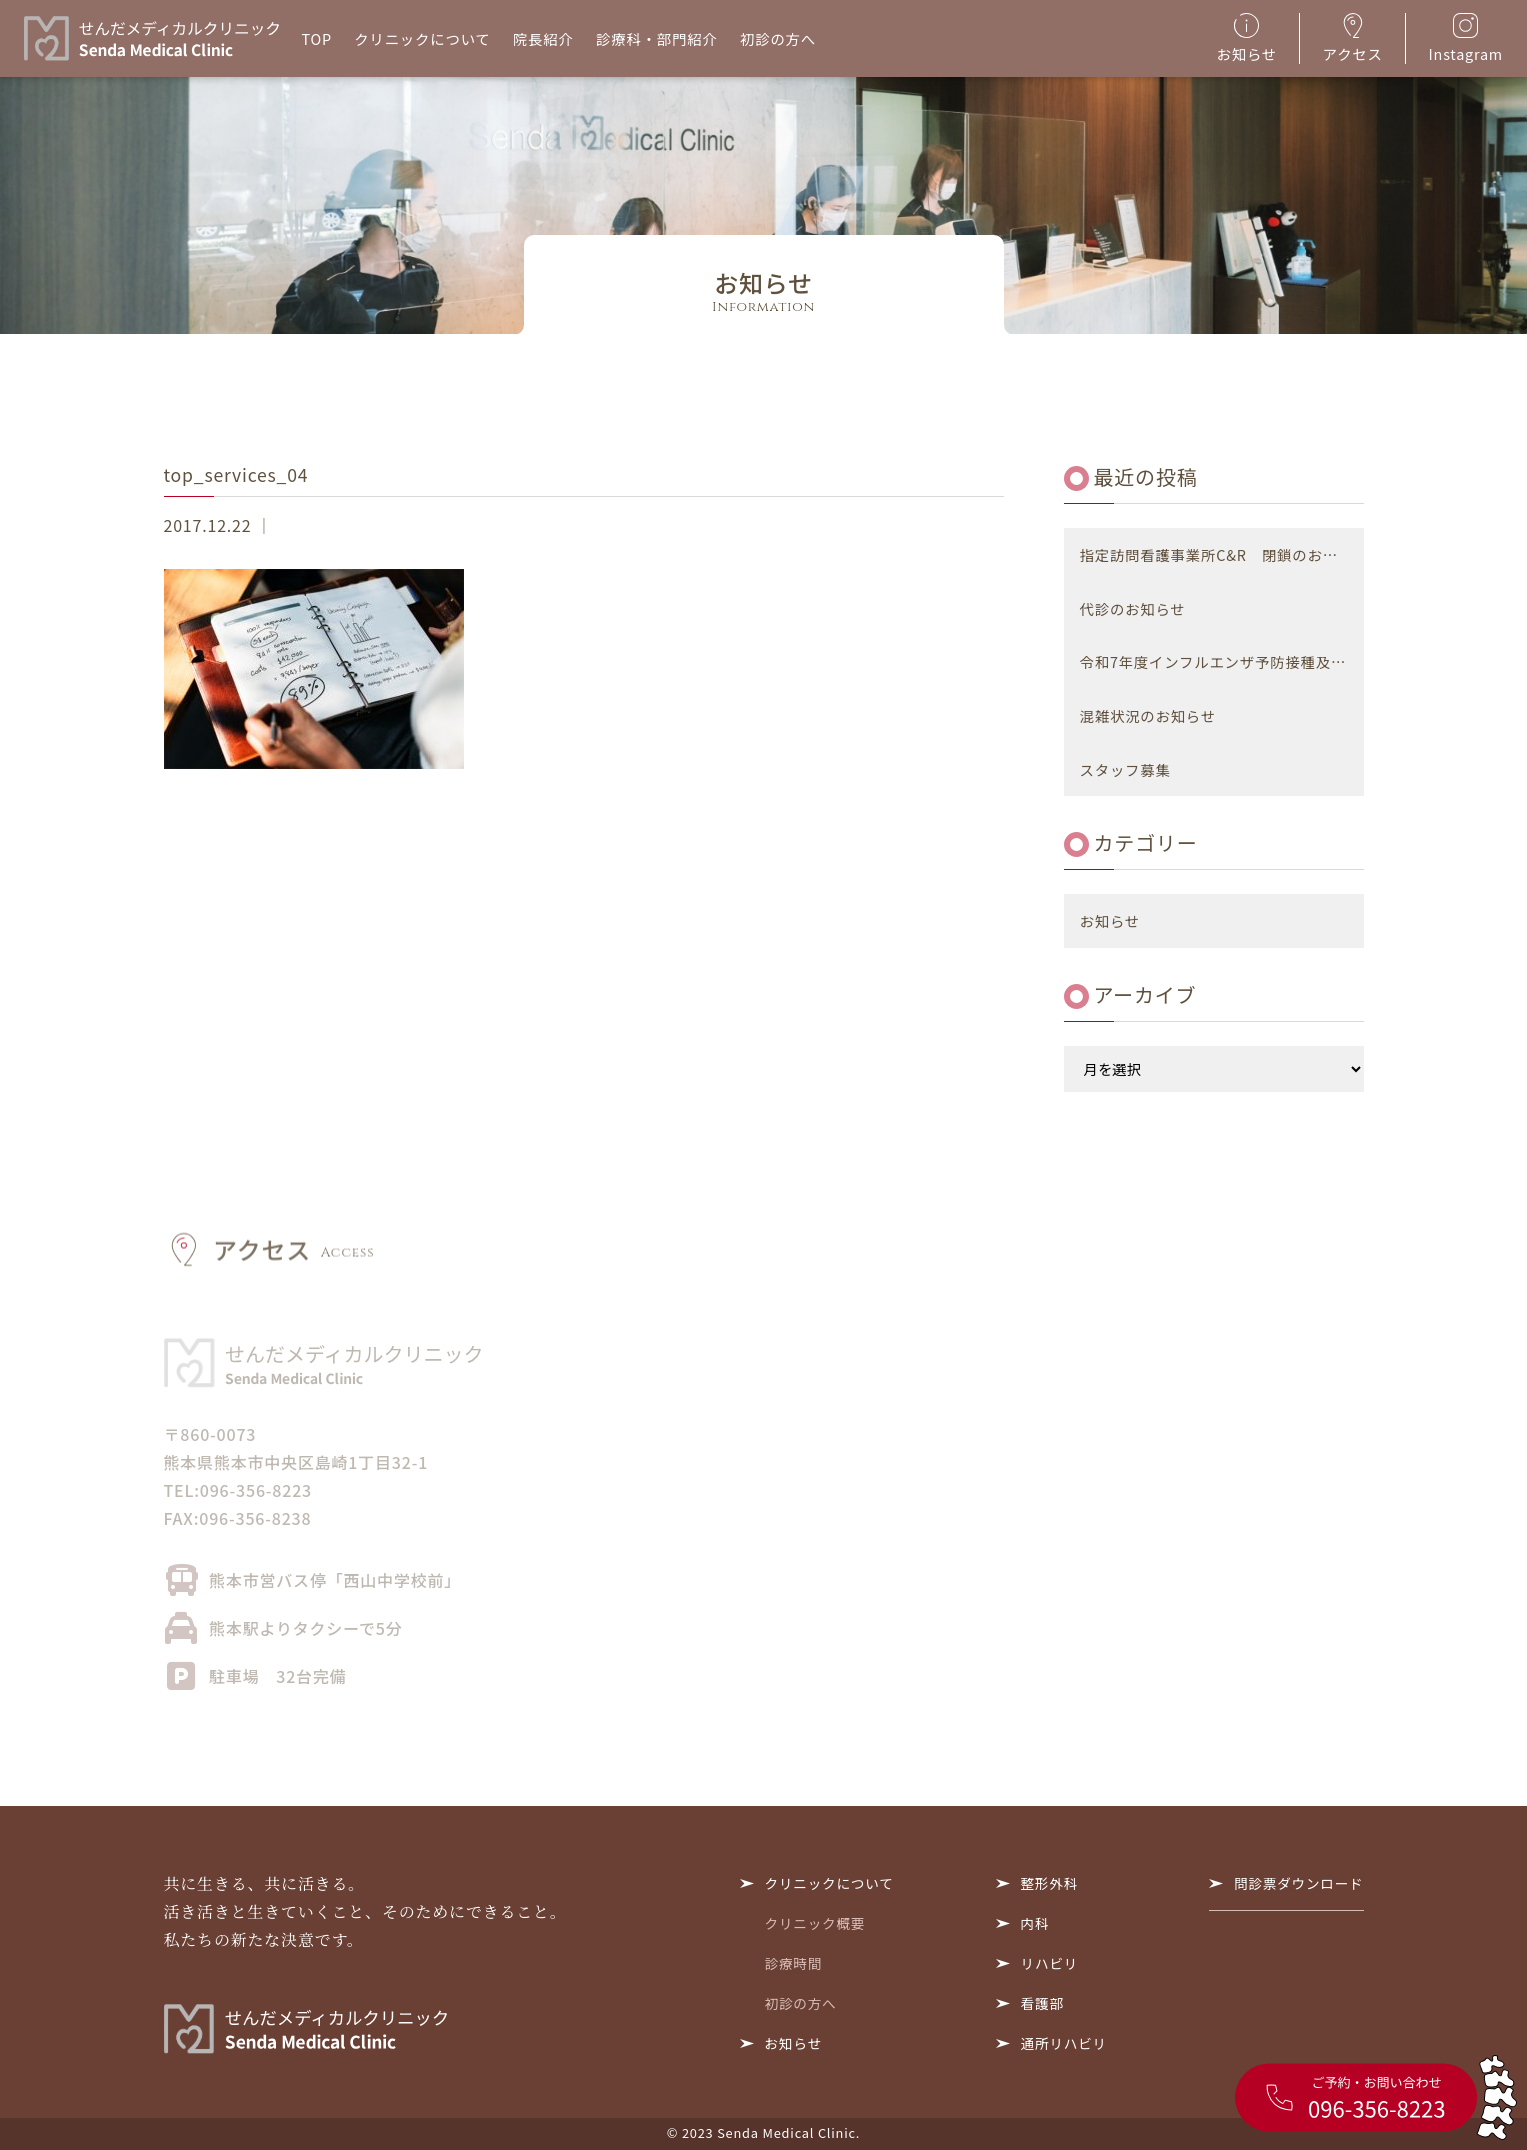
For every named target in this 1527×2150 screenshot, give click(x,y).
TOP (317, 38)
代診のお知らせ (1133, 608)
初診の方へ (778, 38)
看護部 (1042, 2003)
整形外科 (1050, 1883)
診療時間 (794, 1963)
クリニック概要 (815, 1923)
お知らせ (1247, 38)
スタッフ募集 (1125, 769)
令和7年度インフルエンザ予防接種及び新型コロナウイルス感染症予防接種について (1222, 661)
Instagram (1466, 38)
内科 (1035, 1923)
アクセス (1353, 38)
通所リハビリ (1064, 2043)
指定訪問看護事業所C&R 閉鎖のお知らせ (1222, 554)
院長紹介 (543, 38)
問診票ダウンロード (1299, 1883)
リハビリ (1050, 1963)
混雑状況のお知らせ (1148, 715)
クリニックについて (422, 38)
